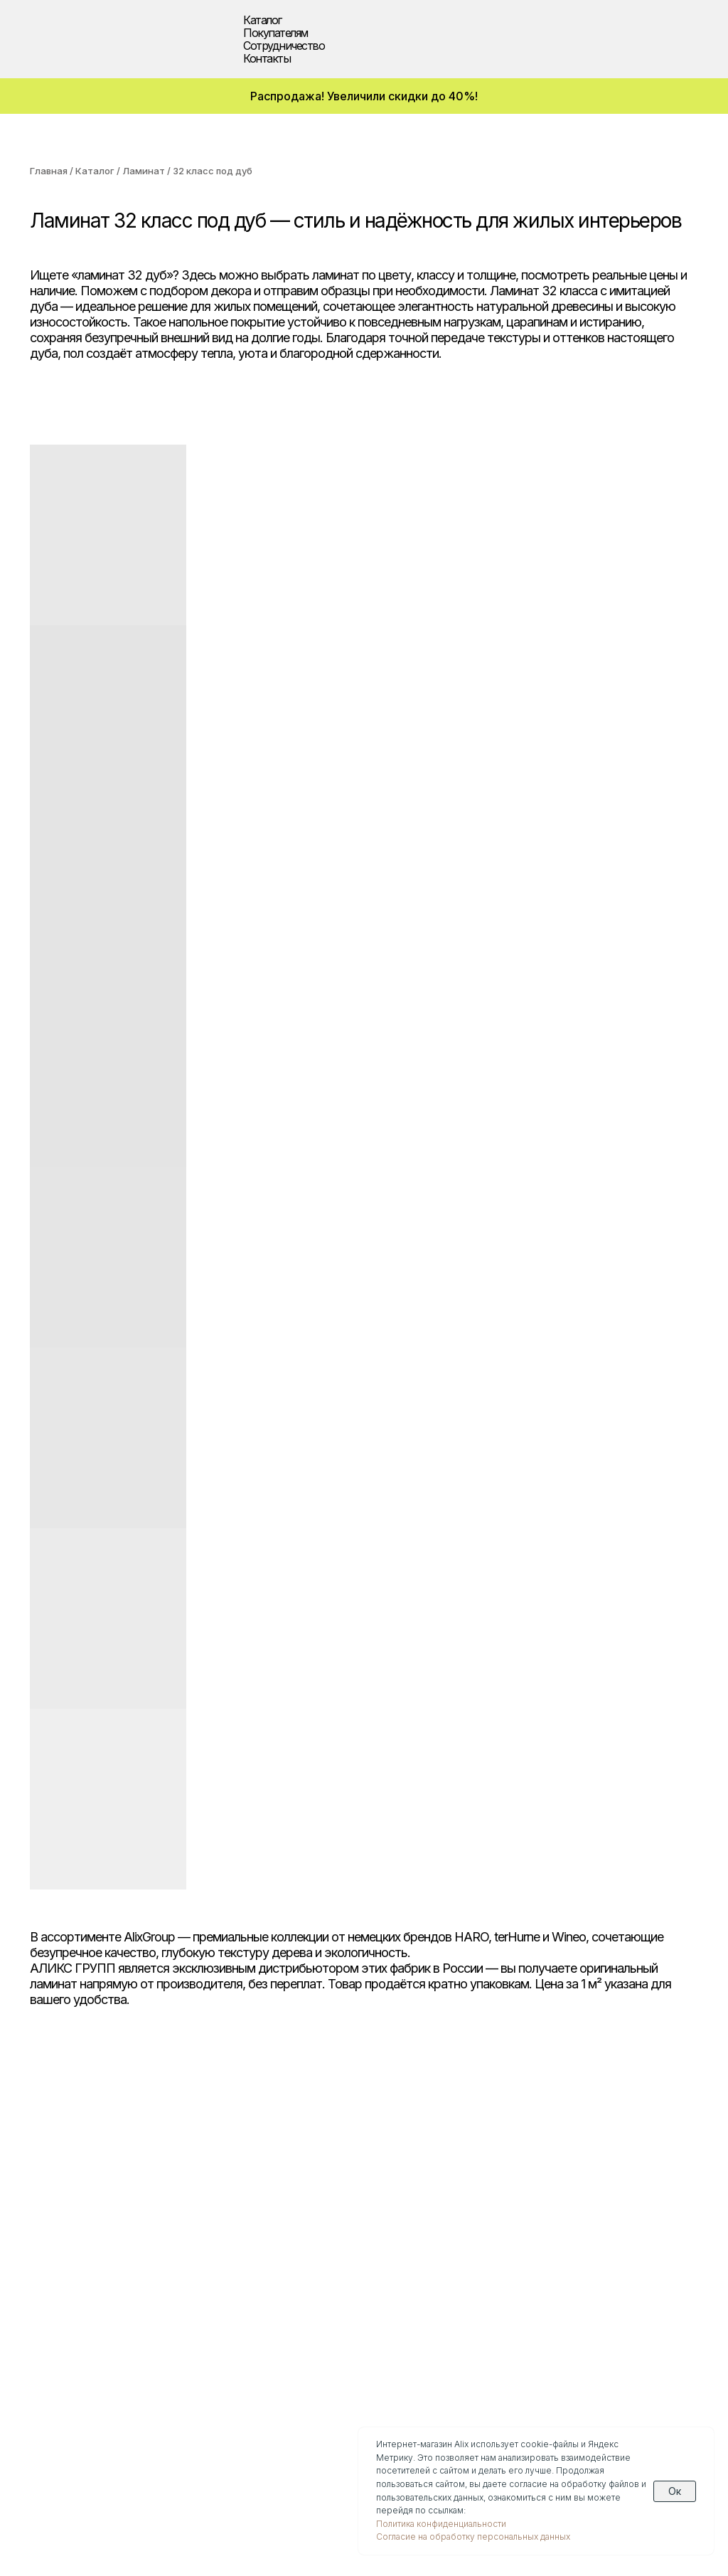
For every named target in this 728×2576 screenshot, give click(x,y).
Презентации (217, 2286)
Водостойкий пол (81, 2269)
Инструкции (214, 2217)
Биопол (51, 2251)
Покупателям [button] (275, 33)
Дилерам (375, 2200)
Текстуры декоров (403, 2234)
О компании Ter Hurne (244, 2354)
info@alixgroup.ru (89, 2436)
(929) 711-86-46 (82, 2420)
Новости (204, 2269)
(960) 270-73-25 (84, 2405)
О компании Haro (229, 2320)
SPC (41, 2217)
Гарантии (206, 2234)
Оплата (199, 2200)
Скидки (51, 2303)
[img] (55, 36)
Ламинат (143, 170)
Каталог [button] (262, 20)
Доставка (207, 2183)
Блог (192, 2251)
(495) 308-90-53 (86, 2389)
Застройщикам (392, 2217)
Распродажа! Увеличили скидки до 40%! (364, 96)
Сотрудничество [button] (283, 45)
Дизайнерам (385, 2183)
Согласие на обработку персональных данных (473, 2536)
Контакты (266, 58)
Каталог (94, 170)
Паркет (51, 2183)
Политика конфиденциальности (441, 2523)
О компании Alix (225, 2303)
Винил (47, 2234)
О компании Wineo (232, 2337)
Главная (49, 170)
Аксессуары (64, 2286)
